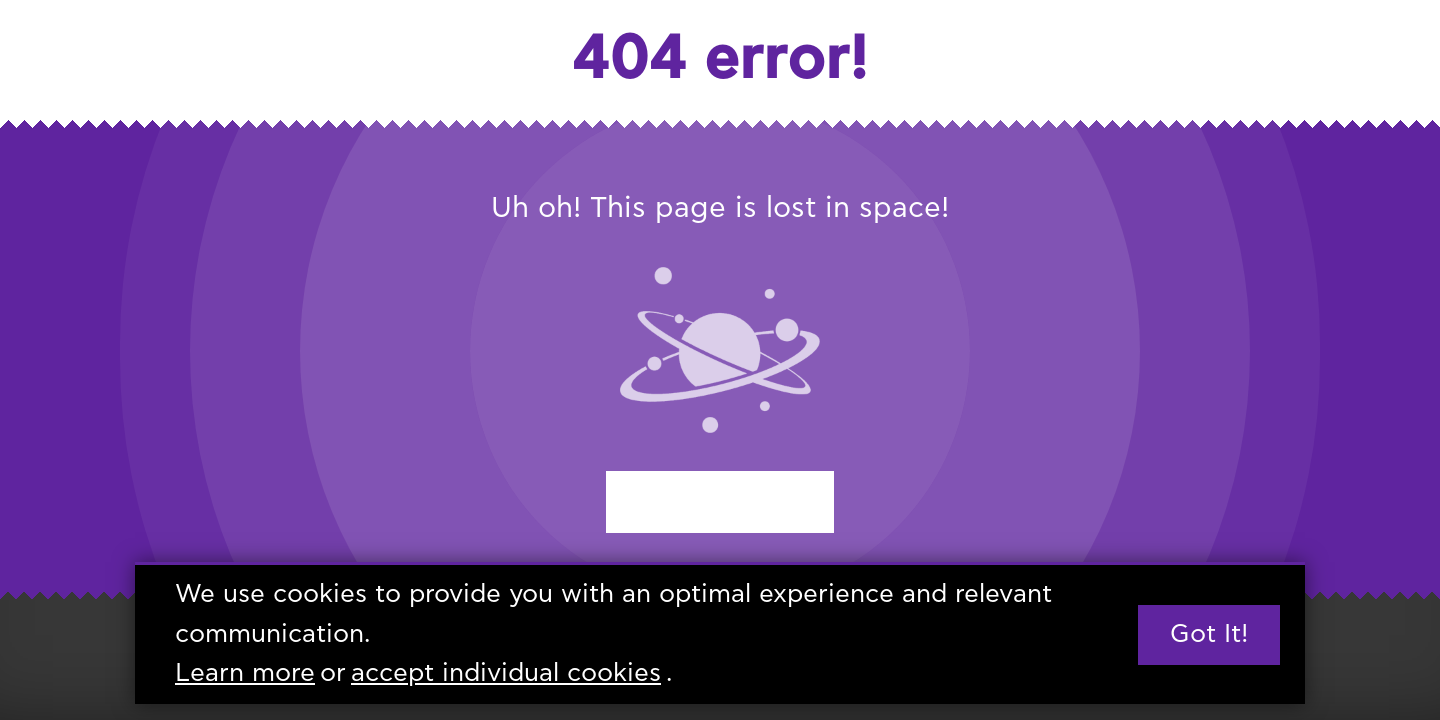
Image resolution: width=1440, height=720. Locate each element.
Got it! (1209, 634)
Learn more (245, 674)
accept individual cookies (506, 674)
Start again (720, 501)
